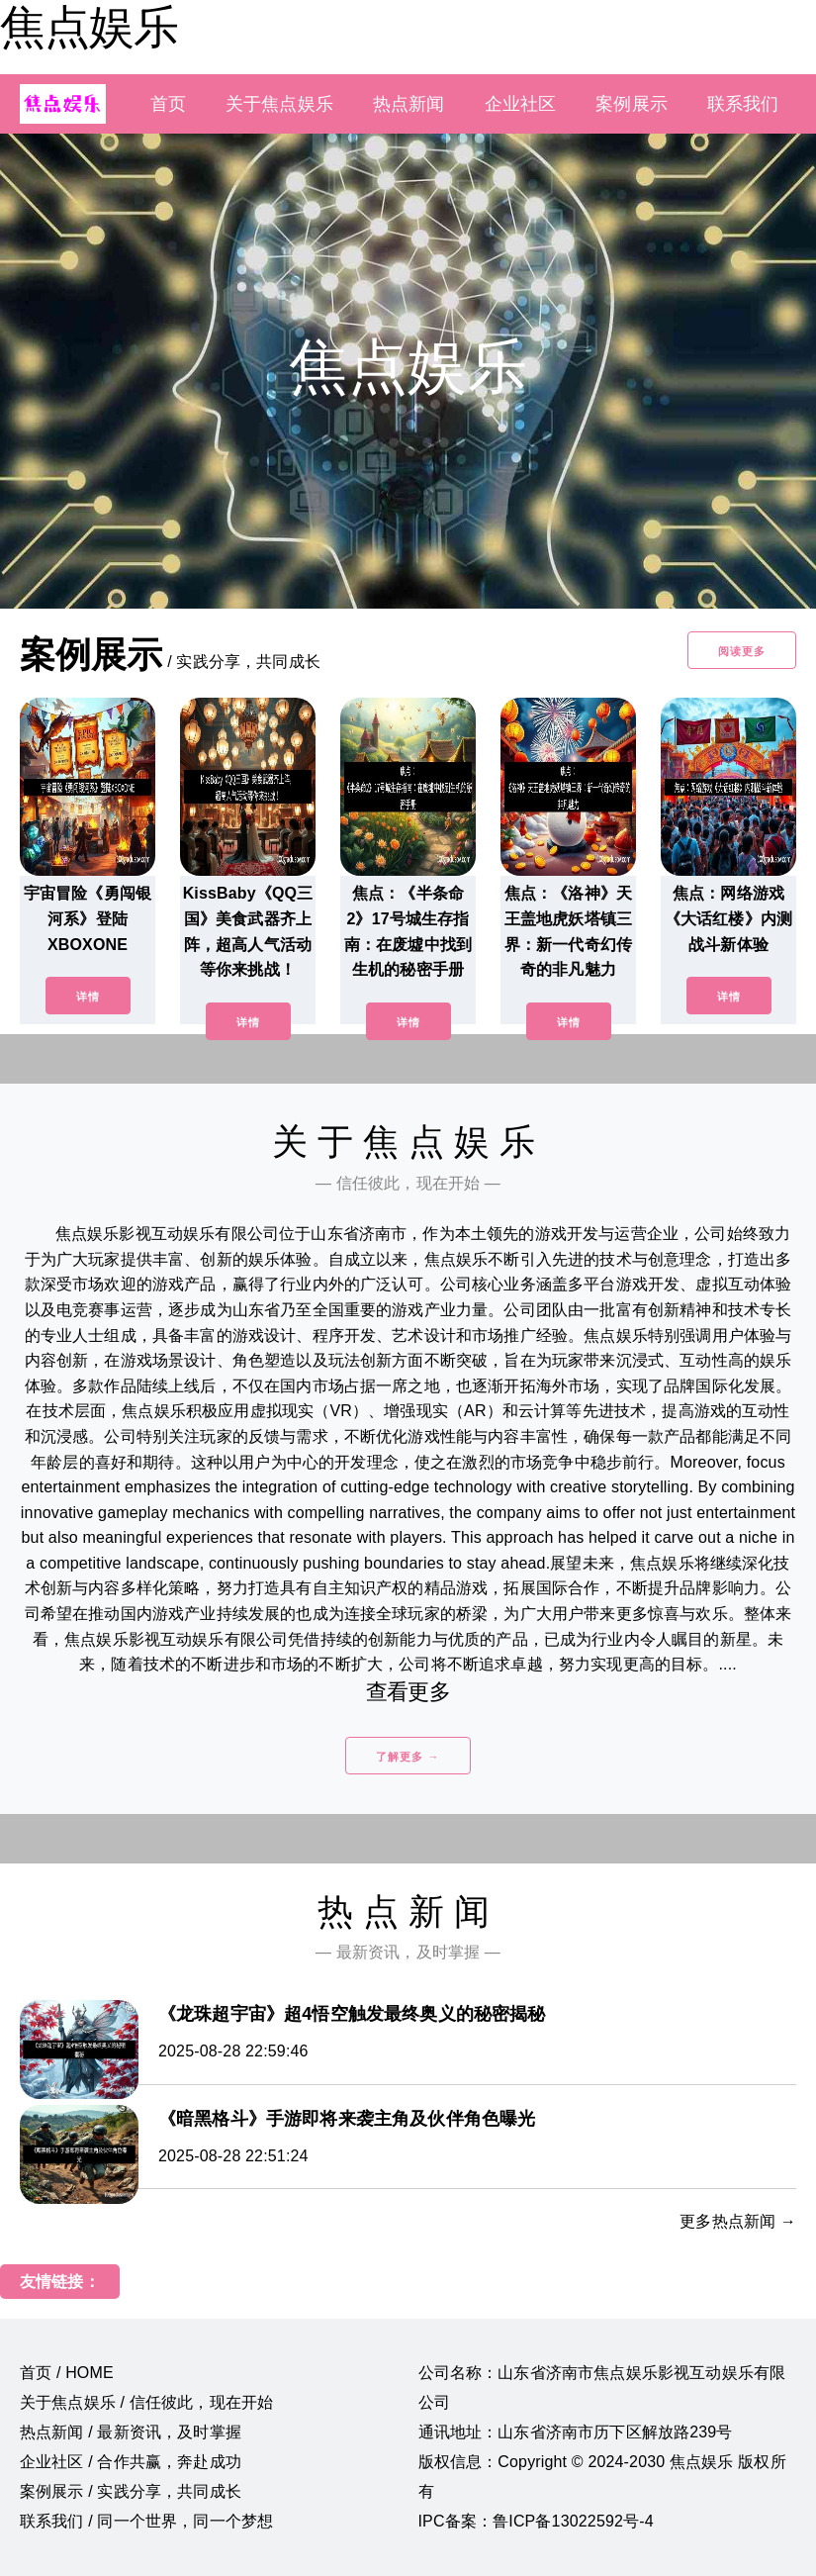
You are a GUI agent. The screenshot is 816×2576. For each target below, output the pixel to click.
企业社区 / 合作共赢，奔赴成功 (130, 2461)
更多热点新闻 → (738, 2221)
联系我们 (743, 104)
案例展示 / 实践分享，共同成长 (130, 2491)
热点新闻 (409, 104)
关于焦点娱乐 (279, 104)
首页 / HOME (67, 2372)
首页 (168, 104)
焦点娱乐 (89, 26)
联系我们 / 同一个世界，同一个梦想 (146, 2521)
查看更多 (408, 1691)
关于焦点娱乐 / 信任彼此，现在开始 (146, 2402)
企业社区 (521, 104)
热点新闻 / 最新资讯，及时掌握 (130, 2432)
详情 (88, 996)
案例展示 (631, 104)
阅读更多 (742, 651)
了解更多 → (407, 1757)
